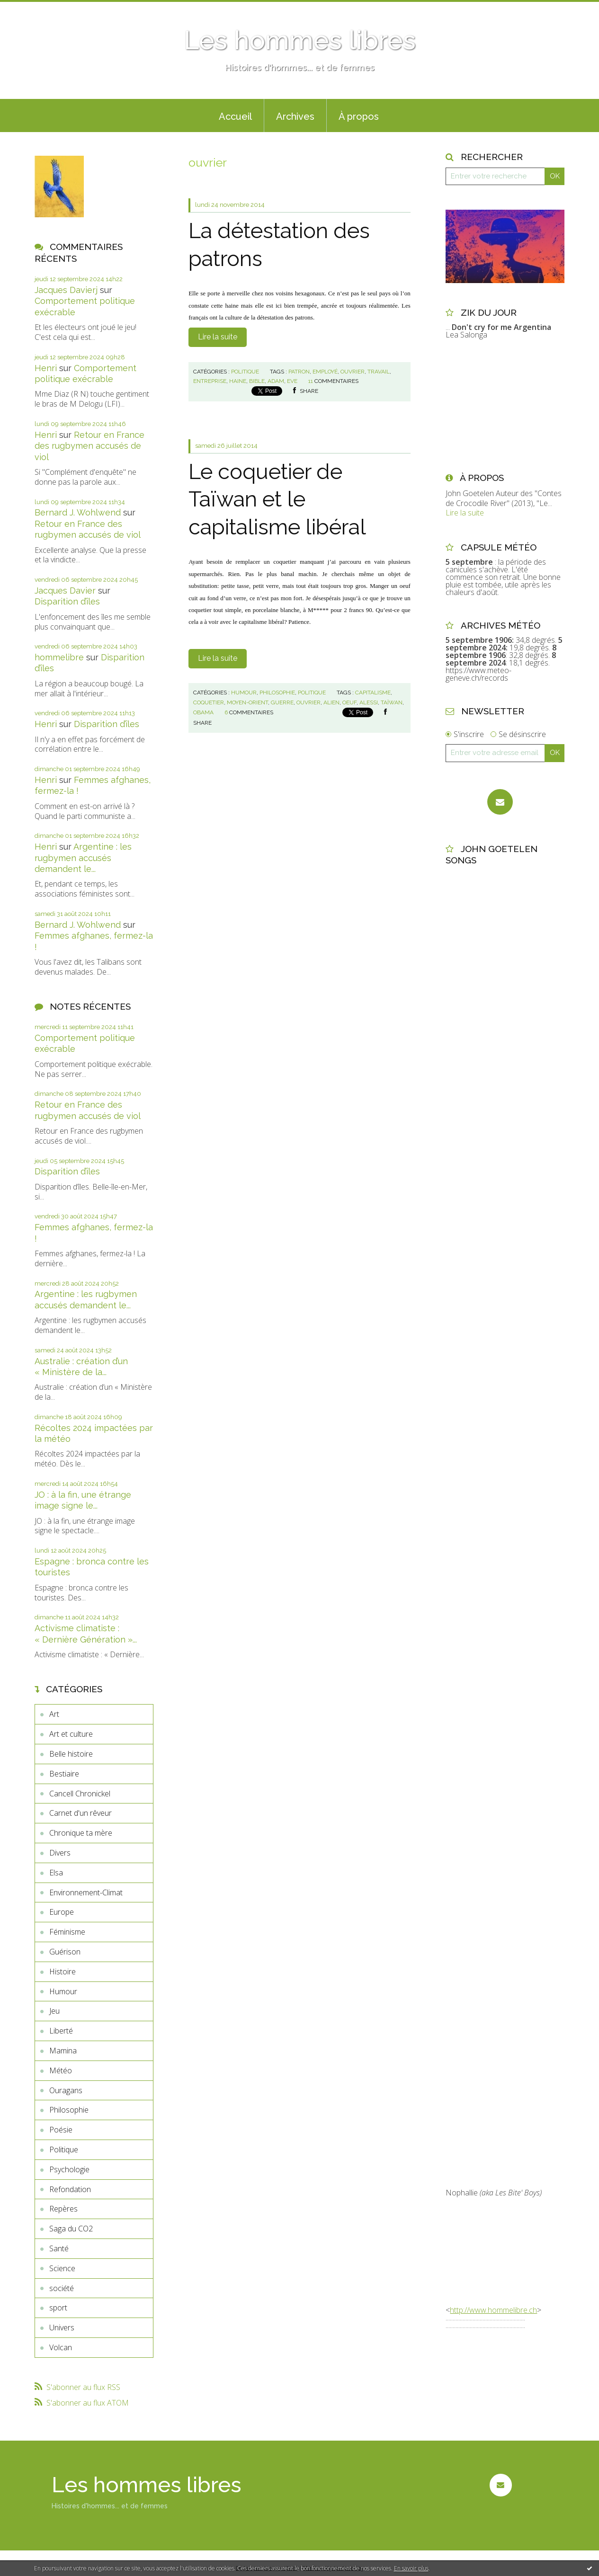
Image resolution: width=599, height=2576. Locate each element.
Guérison (64, 1951)
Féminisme (67, 1932)
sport (58, 2307)
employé (325, 371)
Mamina (63, 2050)
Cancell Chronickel (79, 1793)
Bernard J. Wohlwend (78, 512)
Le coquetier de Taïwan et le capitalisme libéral (277, 499)
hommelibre (59, 657)
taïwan (391, 702)
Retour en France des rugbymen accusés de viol (89, 446)
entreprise (209, 381)
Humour (63, 1991)
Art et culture (71, 1734)
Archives (295, 116)
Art (54, 1714)
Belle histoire (71, 1754)
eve (292, 381)
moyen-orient (247, 702)
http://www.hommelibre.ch (493, 2310)
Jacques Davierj (66, 290)
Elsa (56, 1872)
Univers (61, 2327)
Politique (63, 2149)
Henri (46, 368)
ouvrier (352, 371)
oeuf (349, 702)
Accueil (235, 116)
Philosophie (69, 2110)
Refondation (70, 2189)
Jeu (54, 2011)
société (61, 2288)
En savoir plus (411, 2568)
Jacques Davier (65, 590)
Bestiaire (64, 1773)
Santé (59, 2248)
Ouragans (65, 2090)
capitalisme (373, 692)
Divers (60, 1853)
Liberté (61, 2030)
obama (203, 712)
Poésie (60, 2129)
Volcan (60, 2347)
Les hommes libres (300, 40)
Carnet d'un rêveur (80, 1813)
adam (276, 381)
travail (378, 371)
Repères (63, 2208)
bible (257, 381)
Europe (61, 1912)
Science (62, 2268)
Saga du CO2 (71, 2228)
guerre (282, 702)
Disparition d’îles (67, 601)
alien (331, 702)
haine (237, 381)
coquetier (208, 702)
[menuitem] (235, 115)
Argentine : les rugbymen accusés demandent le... (83, 858)
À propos (359, 116)
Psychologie (69, 2169)
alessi (368, 702)
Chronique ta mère (80, 1833)
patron (299, 371)
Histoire (62, 1971)
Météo (60, 2070)
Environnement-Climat (86, 1892)
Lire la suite (217, 336)
